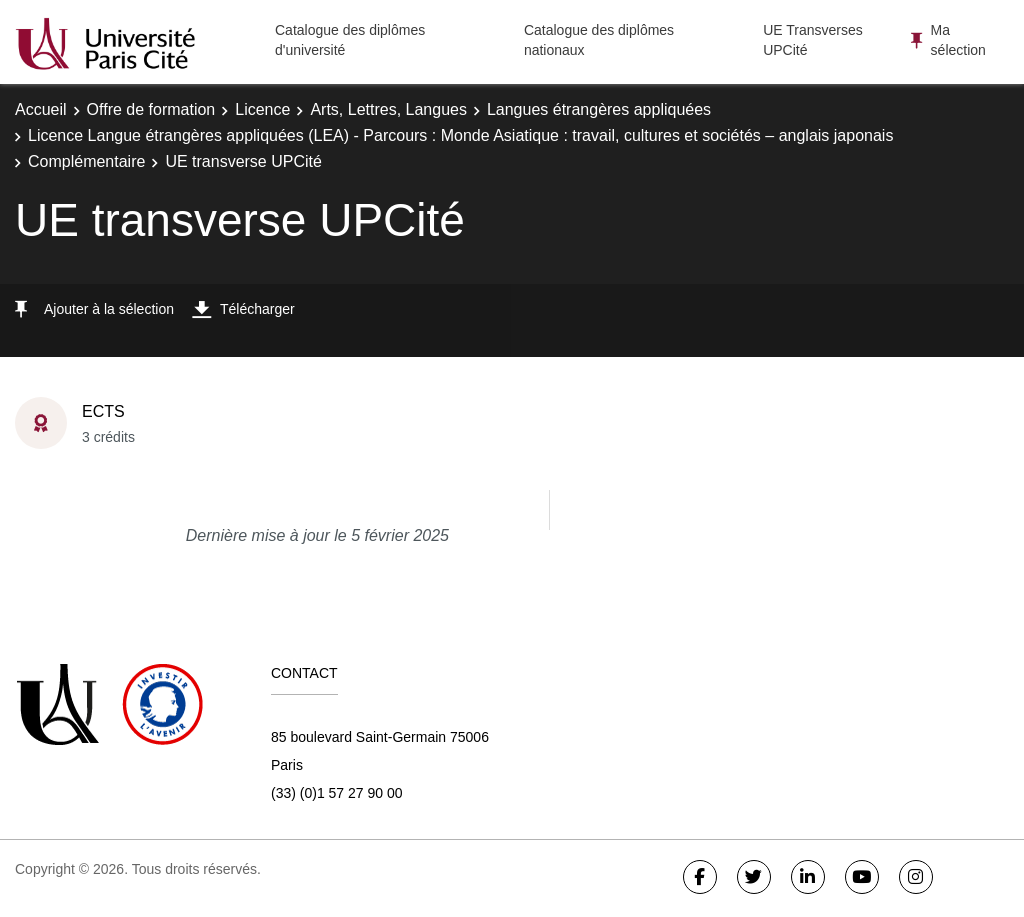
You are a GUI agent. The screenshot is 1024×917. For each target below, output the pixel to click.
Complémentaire (86, 161)
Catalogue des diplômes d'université (350, 40)
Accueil (41, 109)
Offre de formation (151, 109)
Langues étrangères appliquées (599, 109)
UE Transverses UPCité (813, 40)
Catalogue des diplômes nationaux (599, 40)
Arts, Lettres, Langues (388, 109)
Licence (262, 109)
